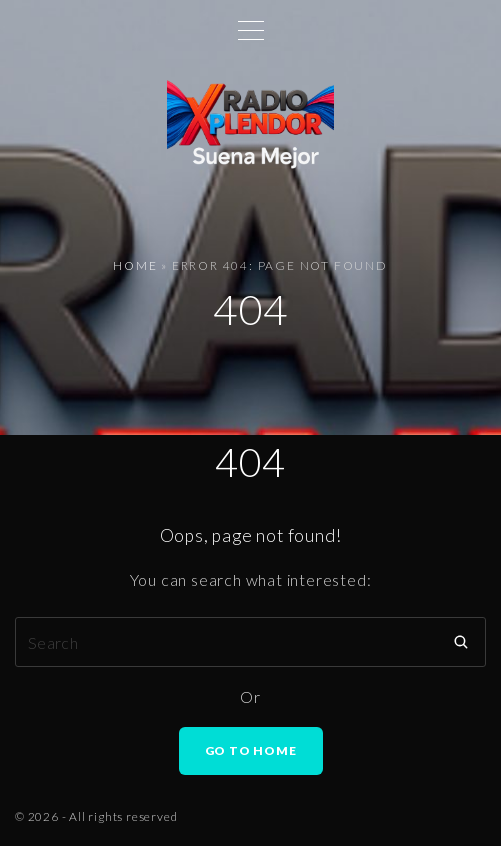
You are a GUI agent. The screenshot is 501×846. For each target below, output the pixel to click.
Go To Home (251, 750)
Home (135, 265)
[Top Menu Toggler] (251, 30)
